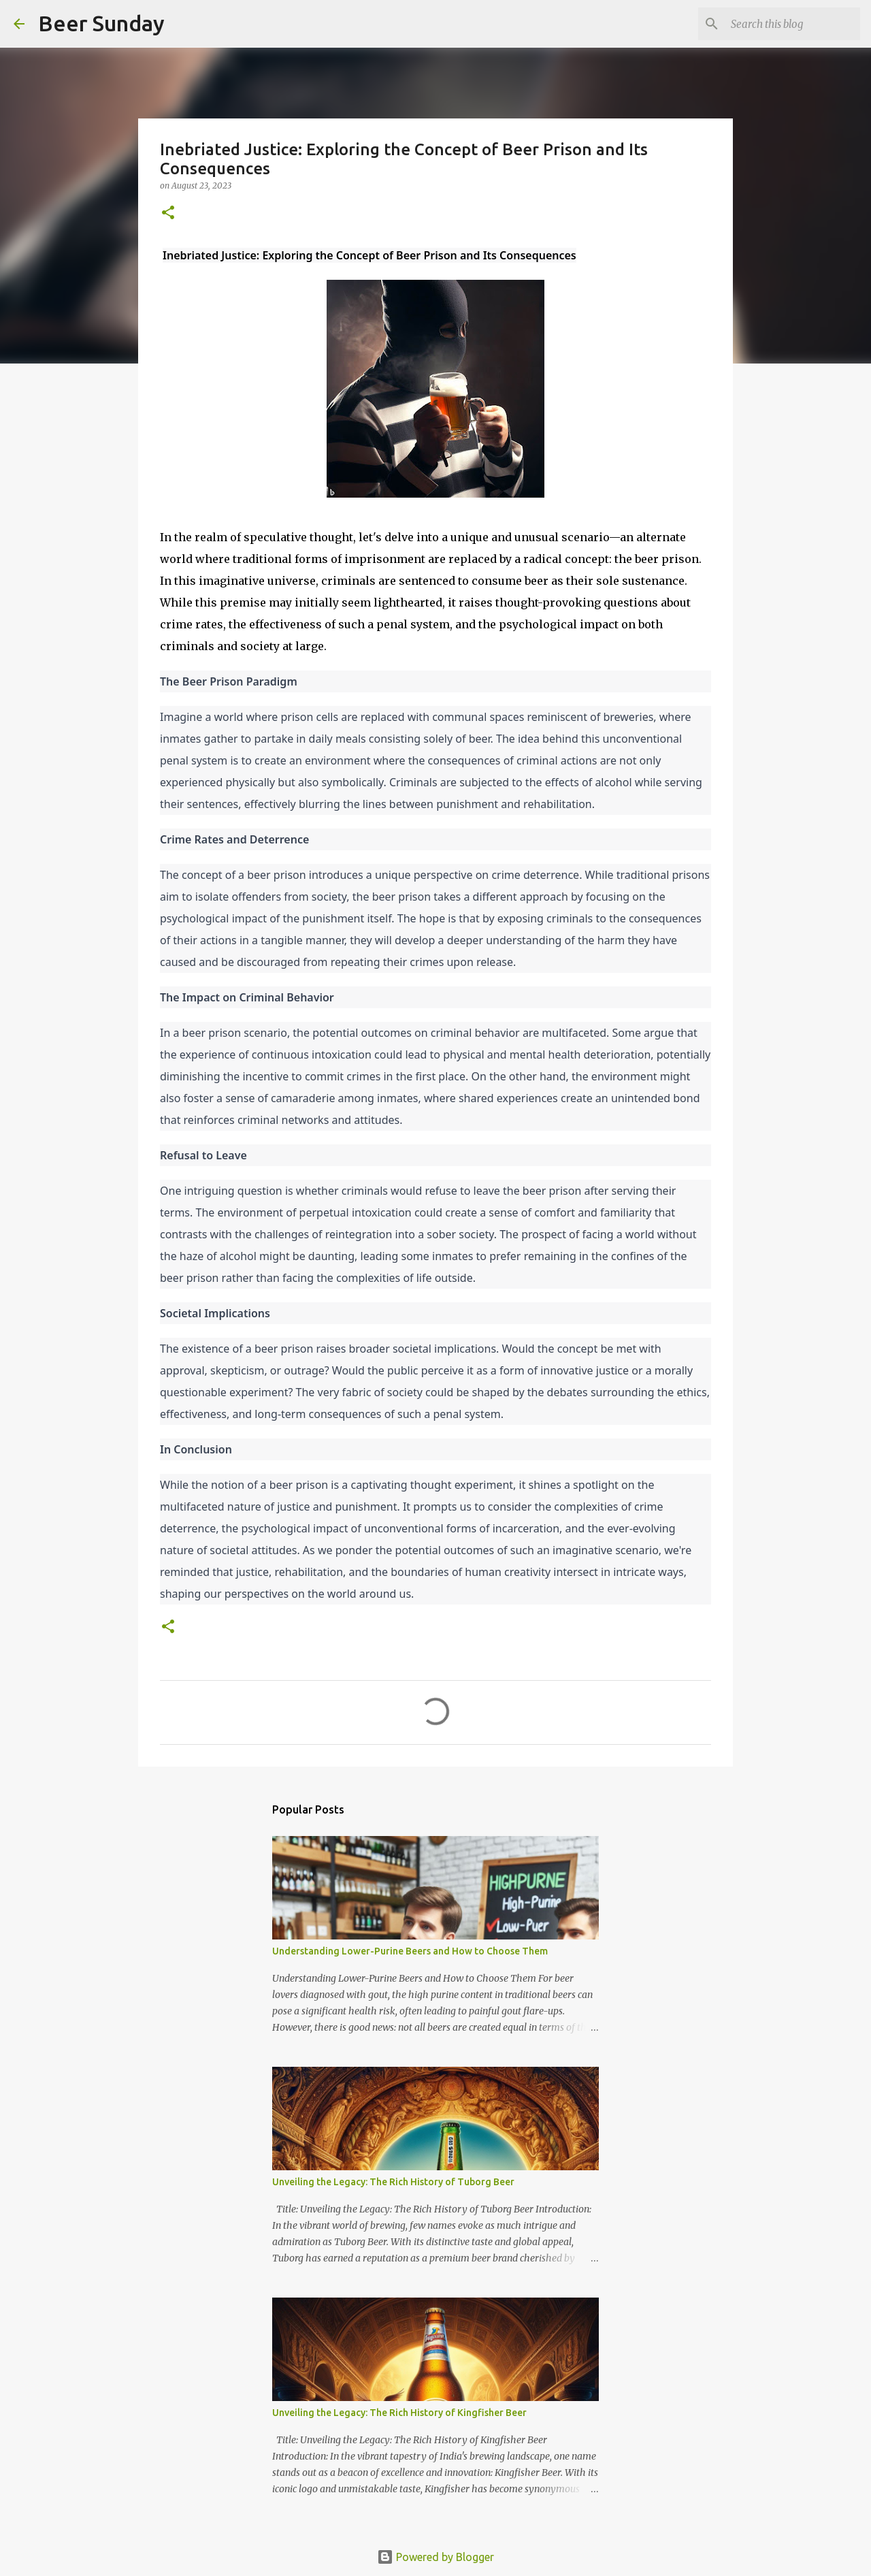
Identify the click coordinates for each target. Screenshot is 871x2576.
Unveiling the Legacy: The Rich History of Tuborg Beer (393, 2181)
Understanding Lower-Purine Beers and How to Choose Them (410, 1951)
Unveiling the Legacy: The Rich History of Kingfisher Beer (399, 2412)
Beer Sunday (101, 23)
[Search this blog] (788, 23)
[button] (168, 213)
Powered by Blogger (435, 2557)
